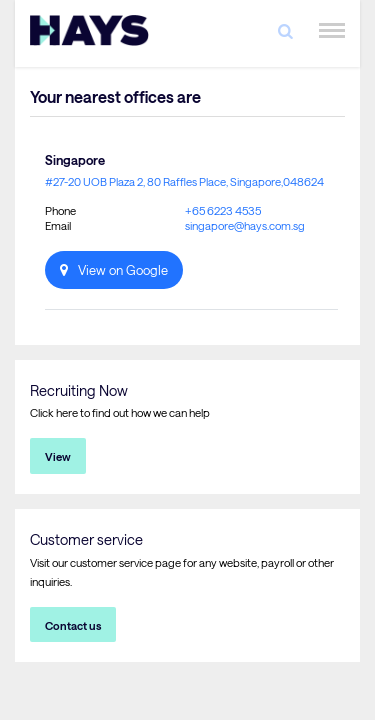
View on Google (123, 269)
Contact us (73, 625)
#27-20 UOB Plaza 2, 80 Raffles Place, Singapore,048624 (184, 181)
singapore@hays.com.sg (245, 225)
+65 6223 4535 (223, 210)
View (58, 456)
